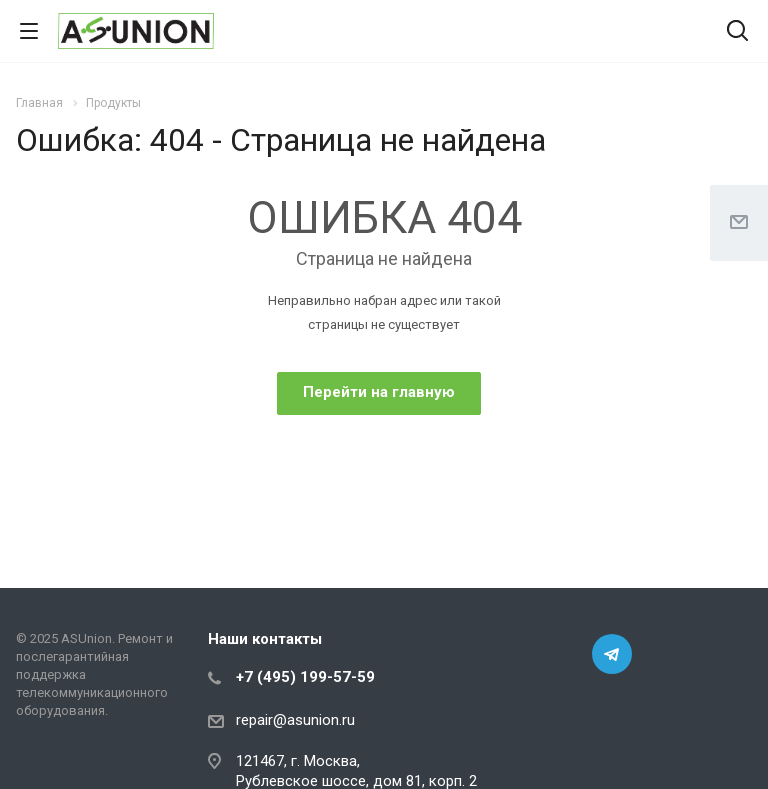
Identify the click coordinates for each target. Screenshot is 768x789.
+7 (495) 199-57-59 (305, 677)
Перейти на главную (379, 392)
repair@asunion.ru (295, 720)
